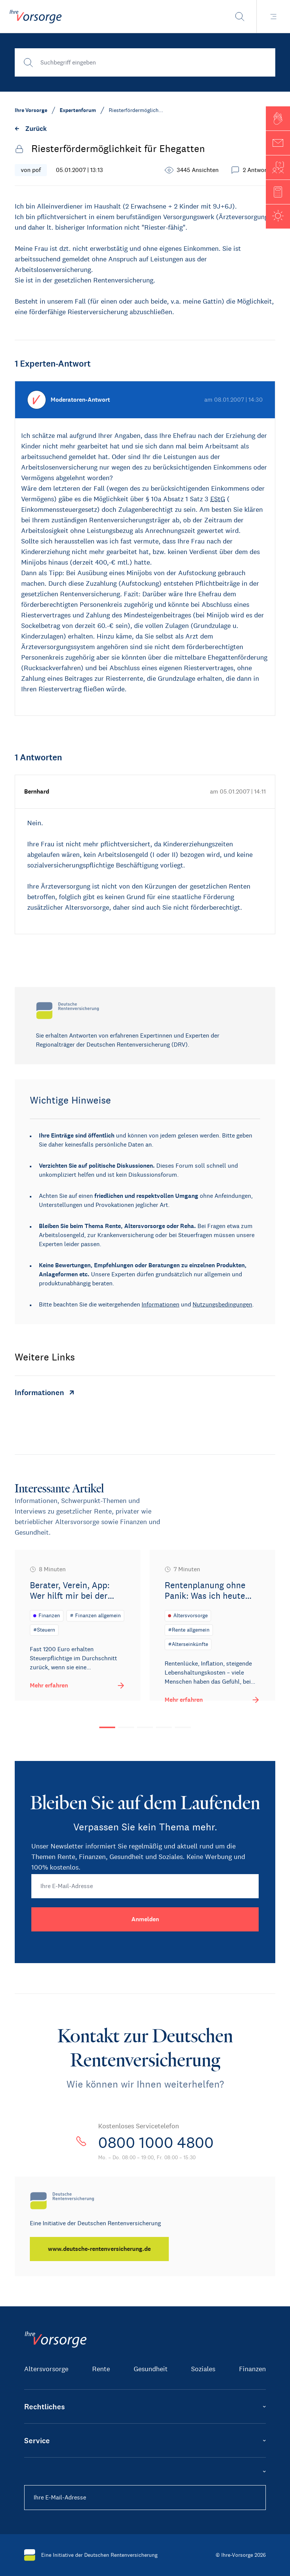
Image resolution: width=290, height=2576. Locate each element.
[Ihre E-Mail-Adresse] (145, 1886)
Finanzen (252, 2369)
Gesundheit (151, 2369)
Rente (101, 2369)
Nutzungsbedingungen (222, 1304)
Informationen (160, 1304)
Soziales (203, 2369)
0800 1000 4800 (156, 2142)
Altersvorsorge (46, 2369)
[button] (278, 118)
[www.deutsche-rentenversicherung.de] (99, 2249)
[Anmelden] (145, 1919)
